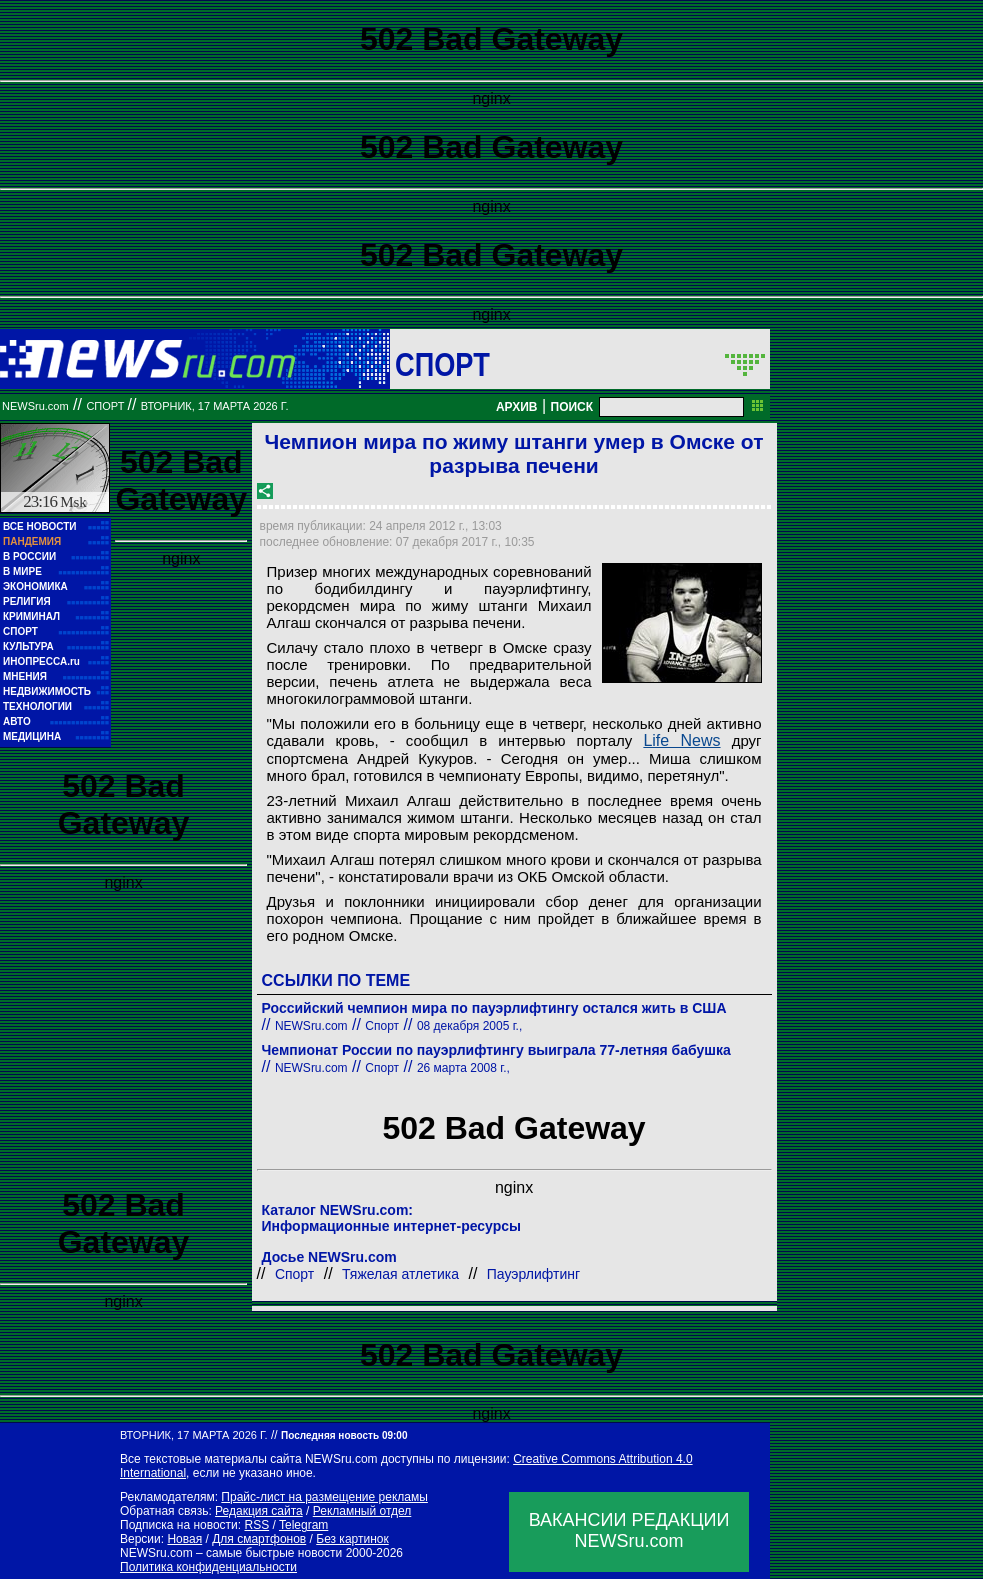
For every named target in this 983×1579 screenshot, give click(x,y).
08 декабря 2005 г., (469, 1026)
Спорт (442, 364)
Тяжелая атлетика (400, 1274)
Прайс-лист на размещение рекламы (324, 1497)
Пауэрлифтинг (533, 1274)
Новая (184, 1539)
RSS (256, 1525)
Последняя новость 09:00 (344, 1435)
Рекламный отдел (362, 1511)
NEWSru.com (35, 406)
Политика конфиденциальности (208, 1567)
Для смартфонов (259, 1539)
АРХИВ (517, 407)
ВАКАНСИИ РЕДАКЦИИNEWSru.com (629, 1530)
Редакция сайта (259, 1511)
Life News (681, 740)
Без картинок (352, 1539)
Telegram (303, 1525)
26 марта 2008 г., (463, 1068)
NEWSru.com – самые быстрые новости (231, 1553)
